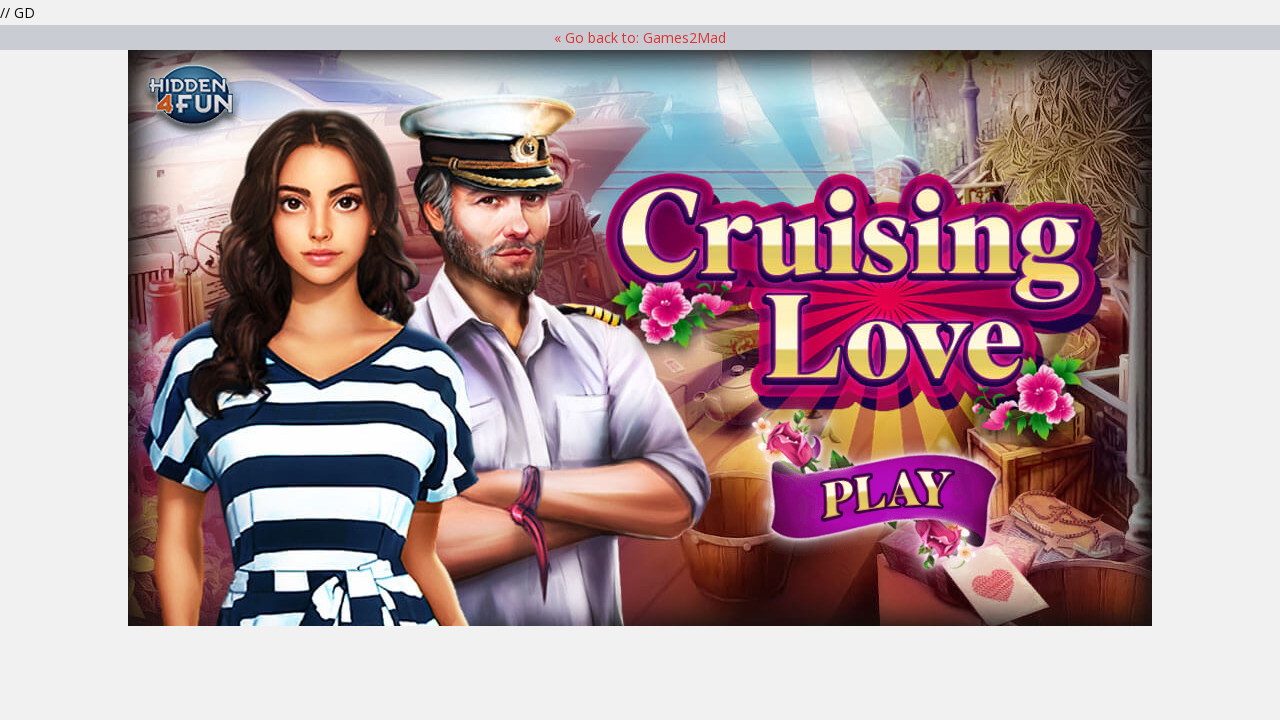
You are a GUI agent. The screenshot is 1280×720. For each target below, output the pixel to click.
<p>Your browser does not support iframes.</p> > (640, 338)
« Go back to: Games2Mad (640, 37)
